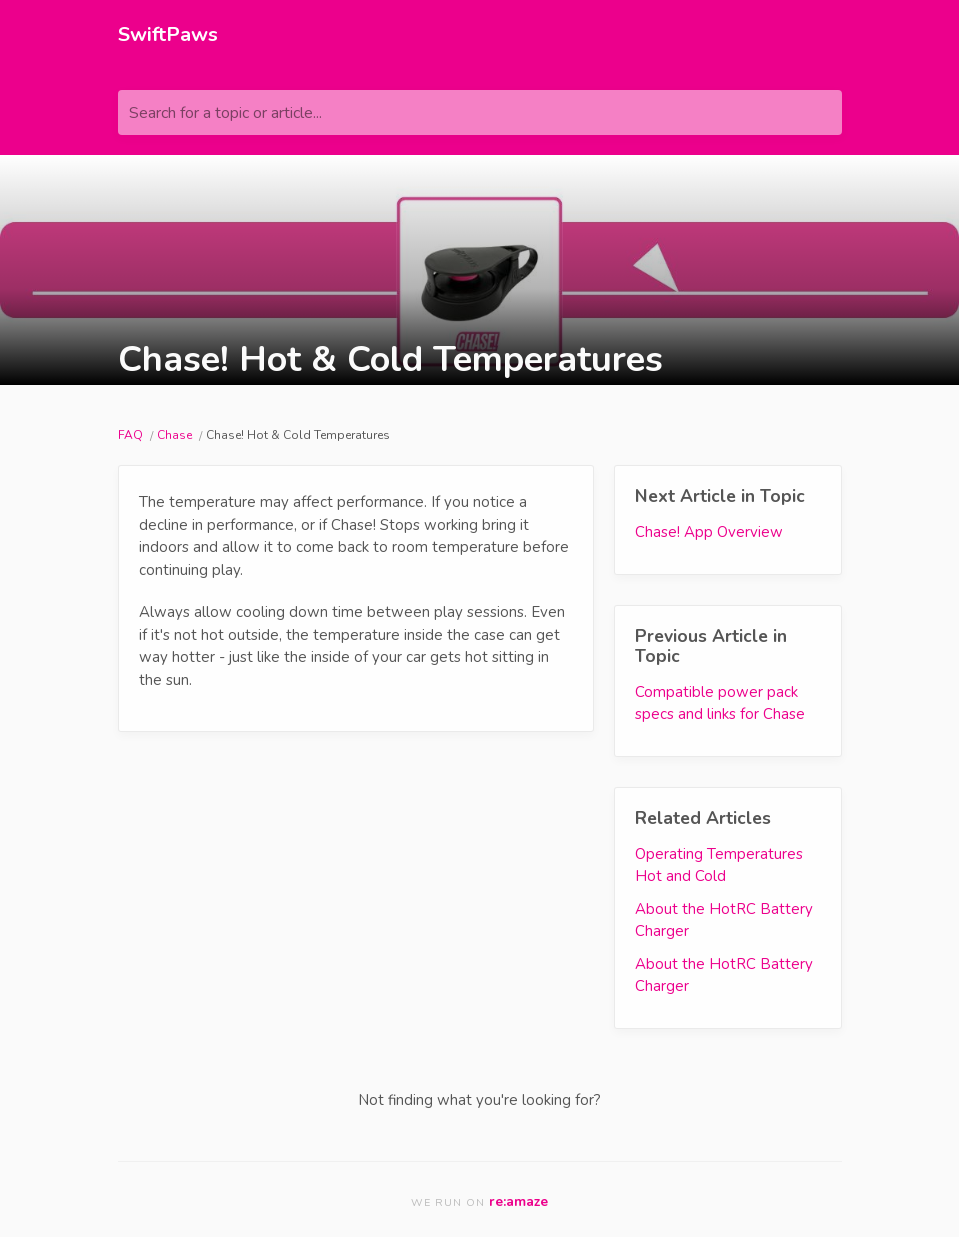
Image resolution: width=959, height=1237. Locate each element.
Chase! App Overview (709, 532)
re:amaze (518, 1201)
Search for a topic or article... (225, 113)
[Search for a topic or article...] (480, 112)
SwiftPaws (168, 34)
